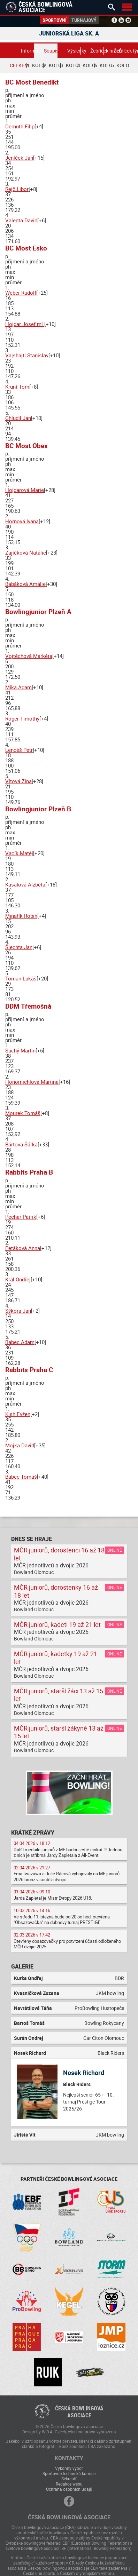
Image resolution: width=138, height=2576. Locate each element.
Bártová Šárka (21, 1144)
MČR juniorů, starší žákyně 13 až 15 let (59, 1732)
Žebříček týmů (120, 50)
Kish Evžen (17, 1413)
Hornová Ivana (22, 521)
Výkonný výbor (69, 2468)
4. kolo (85, 65)
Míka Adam (18, 687)
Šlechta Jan (18, 947)
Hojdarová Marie (24, 489)
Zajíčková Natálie (25, 552)
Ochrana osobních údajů (69, 2489)
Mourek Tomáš (22, 1113)
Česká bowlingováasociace (79, 2411)
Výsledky (73, 50)
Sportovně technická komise (69, 2473)
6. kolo (119, 65)
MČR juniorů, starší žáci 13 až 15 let (58, 1695)
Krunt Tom (17, 386)
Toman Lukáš (21, 978)
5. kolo (103, 65)
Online (114, 1550)
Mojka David (19, 1445)
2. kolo (52, 65)
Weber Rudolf (20, 292)
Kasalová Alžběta (25, 884)
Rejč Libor (17, 188)
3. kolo (69, 65)
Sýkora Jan (18, 1310)
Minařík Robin (21, 915)
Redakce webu (69, 2484)
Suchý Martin (20, 1050)
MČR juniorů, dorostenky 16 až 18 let (56, 1591)
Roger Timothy (22, 718)
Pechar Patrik (20, 1216)
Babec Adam (19, 1341)
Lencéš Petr (19, 749)
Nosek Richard (83, 2072)
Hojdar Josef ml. (24, 323)
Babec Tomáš (21, 1476)
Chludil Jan (18, 417)
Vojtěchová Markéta (28, 655)
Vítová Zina (18, 781)
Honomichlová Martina (32, 1081)
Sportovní (55, 20)
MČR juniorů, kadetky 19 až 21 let (55, 1657)
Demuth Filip (19, 126)
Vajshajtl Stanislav (26, 355)
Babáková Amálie (25, 583)
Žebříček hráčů (97, 50)
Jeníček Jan (19, 157)
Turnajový (84, 20)
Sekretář (69, 2478)
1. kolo (35, 65)
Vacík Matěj (19, 853)
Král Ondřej (18, 1279)
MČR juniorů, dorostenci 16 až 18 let (59, 1554)
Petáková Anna (22, 1248)
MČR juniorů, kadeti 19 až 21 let (57, 1624)
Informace (27, 50)
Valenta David (21, 220)
